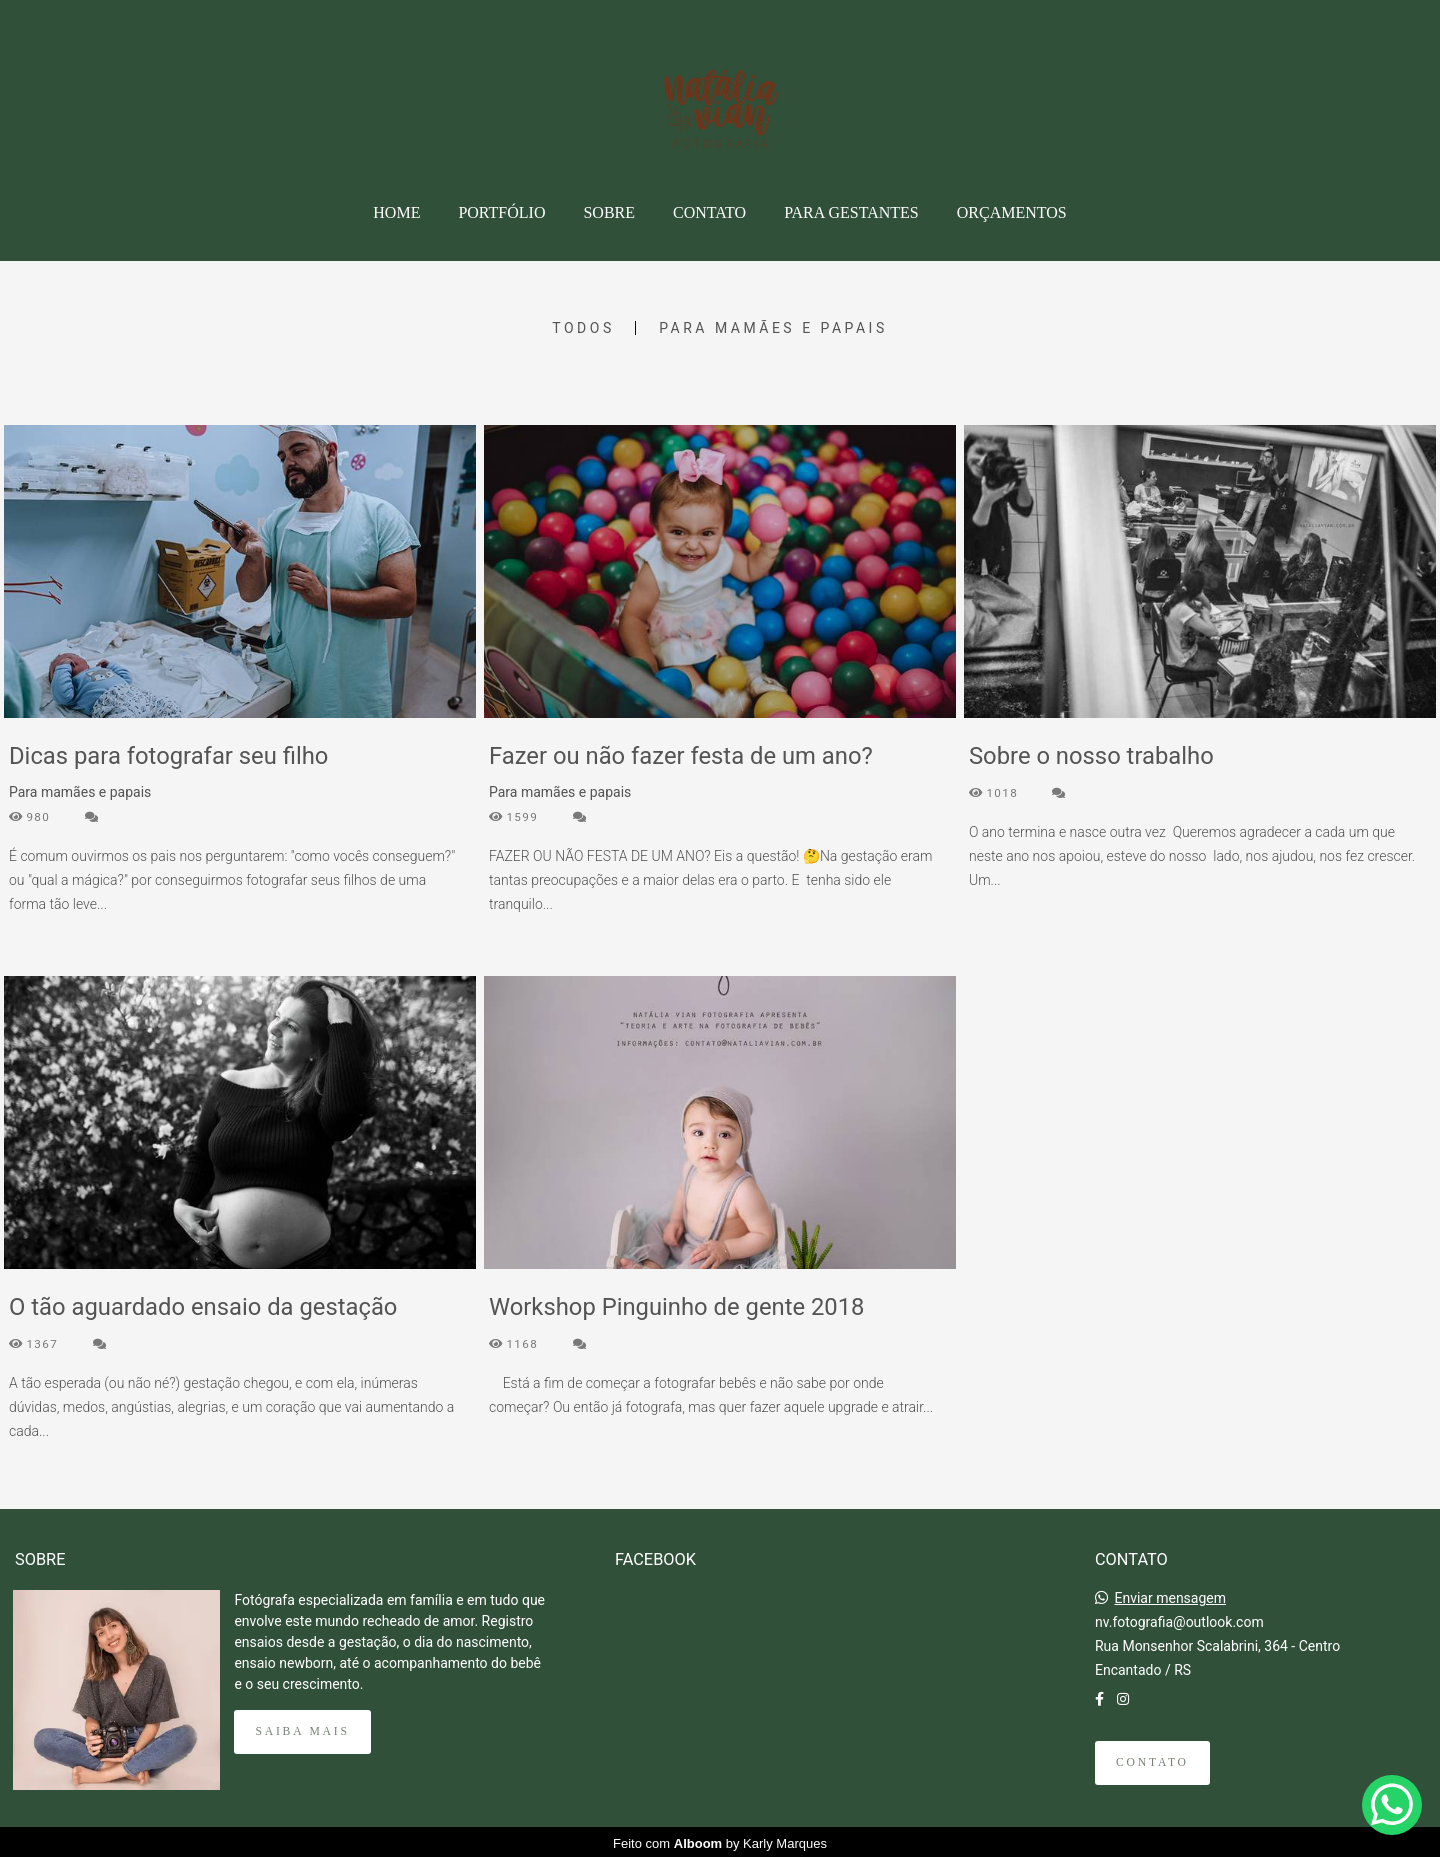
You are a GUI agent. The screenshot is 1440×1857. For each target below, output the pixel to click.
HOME (396, 212)
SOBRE (609, 212)
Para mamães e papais (773, 328)
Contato (1152, 1759)
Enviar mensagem (1170, 1595)
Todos (583, 328)
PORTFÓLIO (501, 212)
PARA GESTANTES (851, 212)
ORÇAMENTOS (1012, 212)
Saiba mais (302, 1728)
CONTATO (709, 212)
